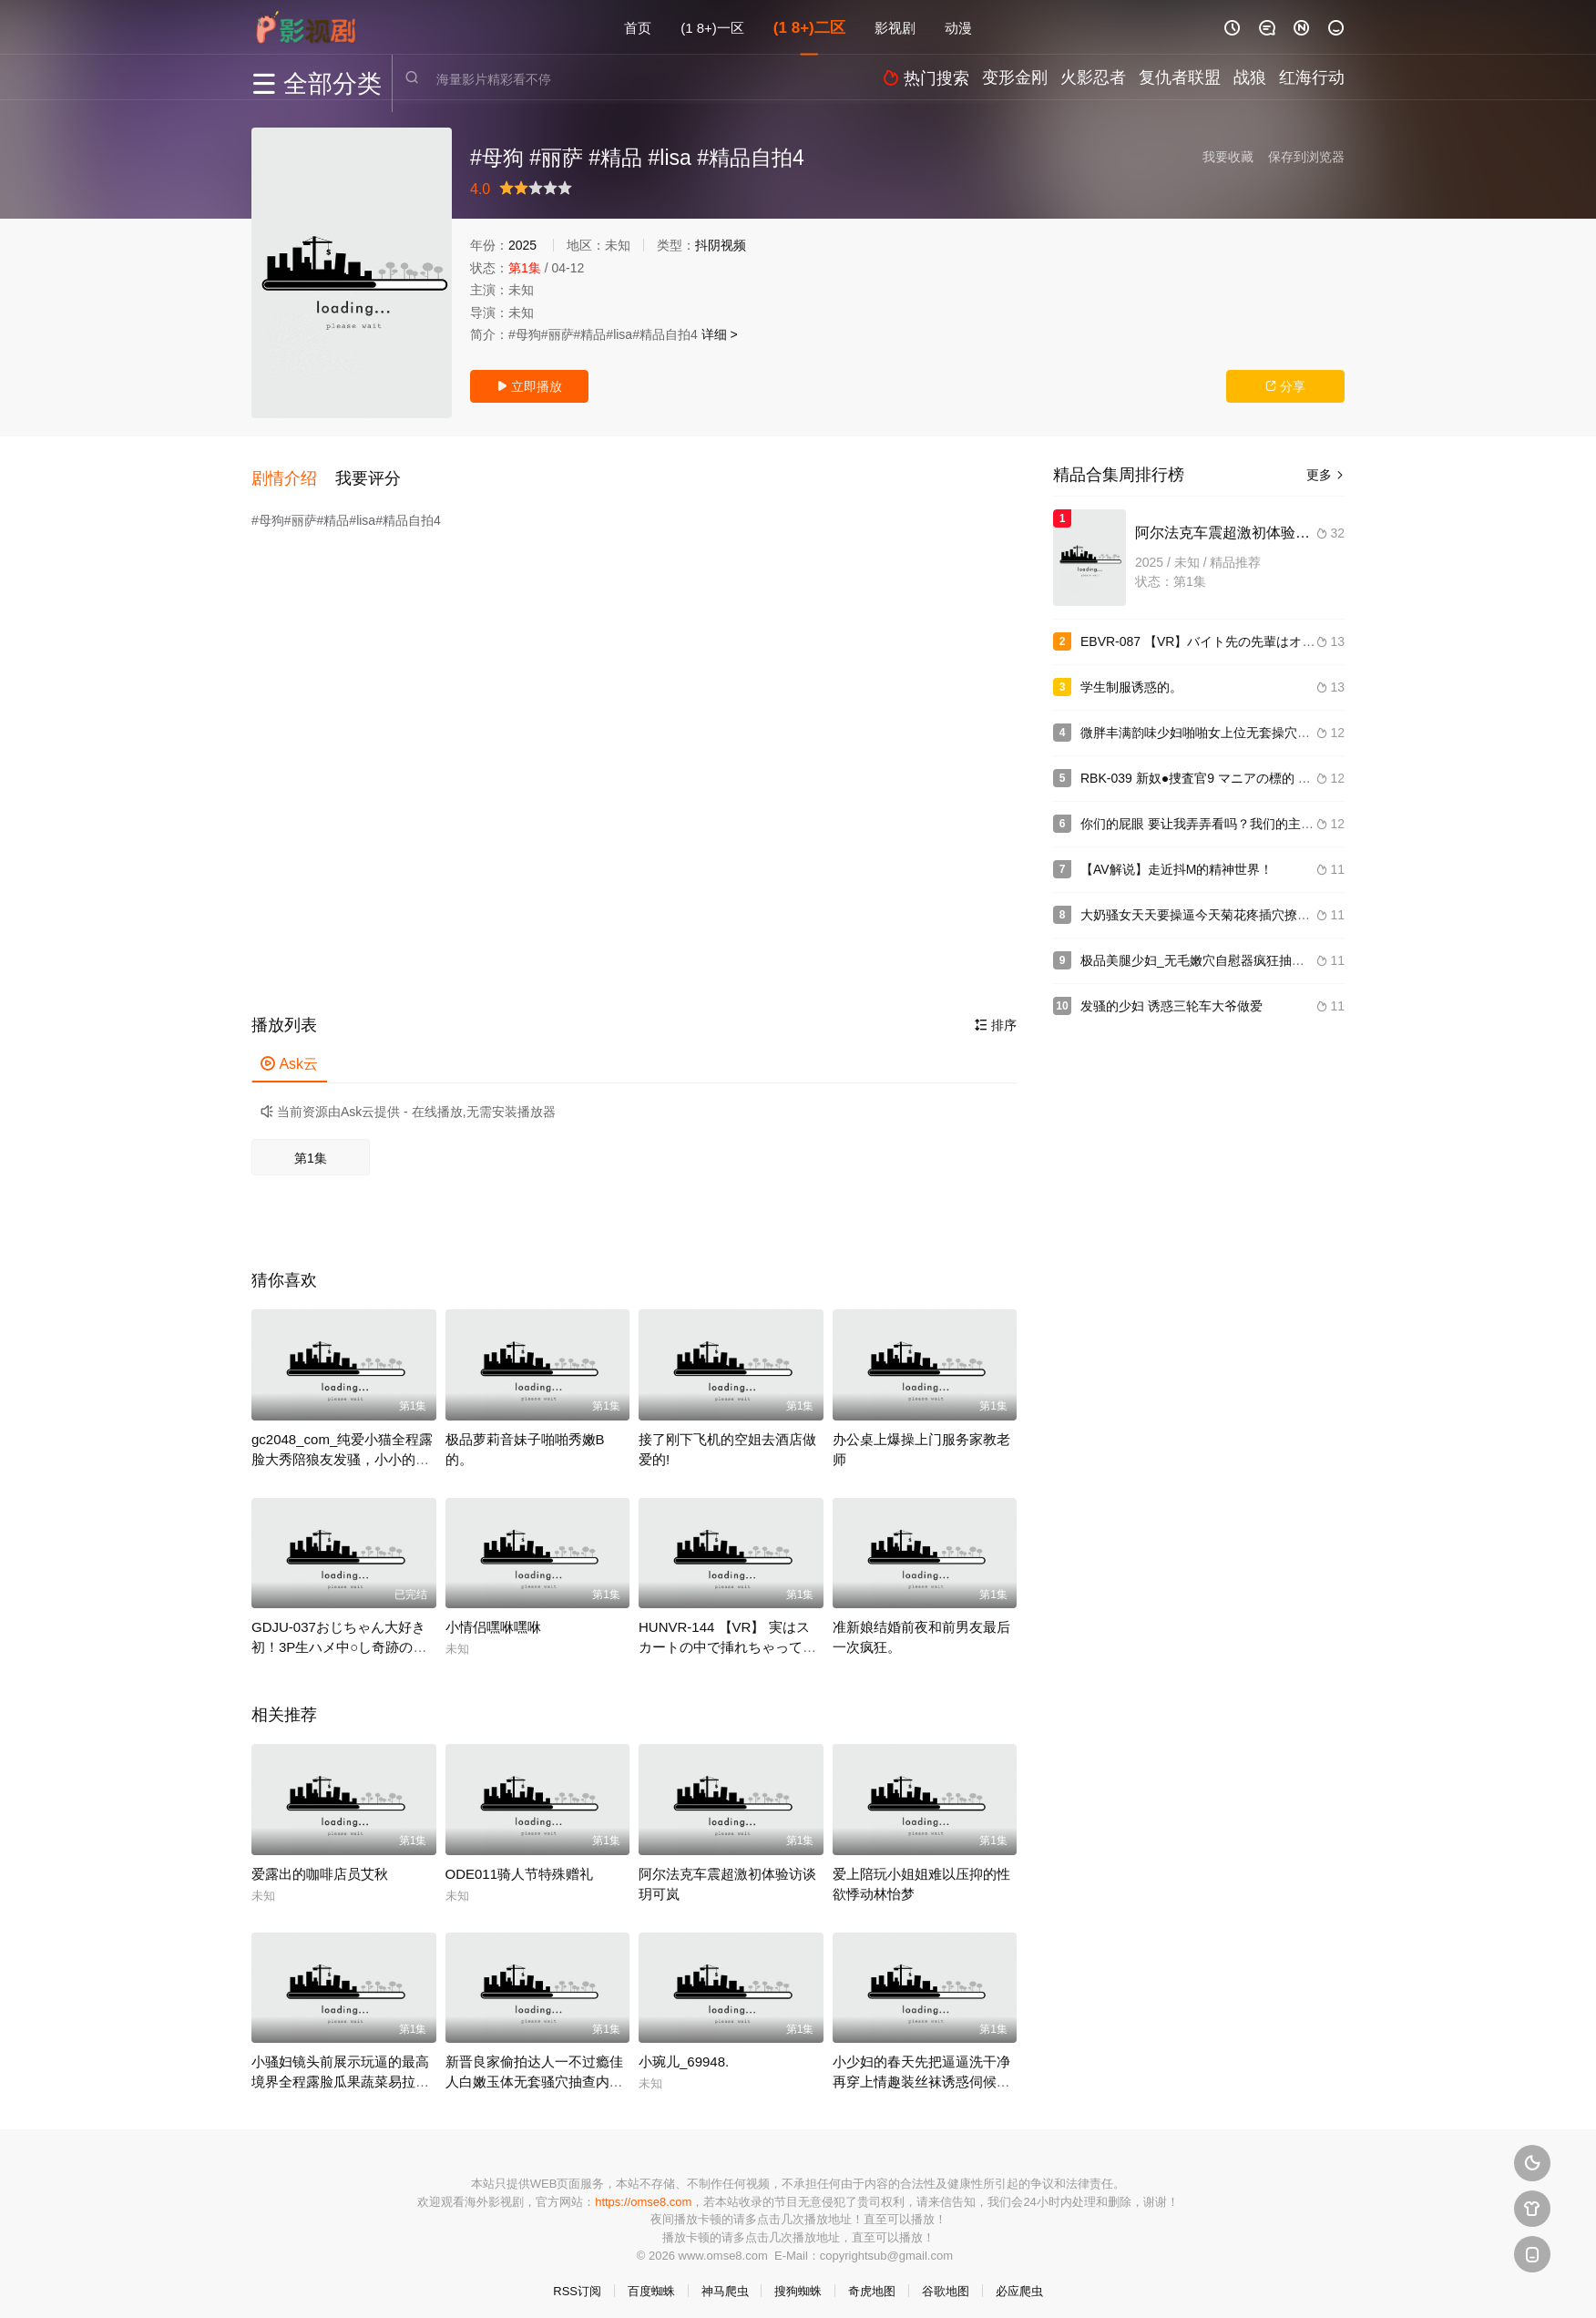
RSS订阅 (577, 2282)
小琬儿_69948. (684, 2052)
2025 (522, 245)
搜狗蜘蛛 (798, 2282)
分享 (1285, 386)
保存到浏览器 (1306, 156)
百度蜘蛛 (651, 2282)
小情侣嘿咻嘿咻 (493, 1618)
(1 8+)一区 (712, 27)
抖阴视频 (720, 245)
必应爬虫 (1019, 2282)
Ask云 (289, 1054)
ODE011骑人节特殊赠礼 (519, 1864)
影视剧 (895, 27)
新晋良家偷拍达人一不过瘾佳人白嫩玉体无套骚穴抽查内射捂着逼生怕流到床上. (534, 2072)
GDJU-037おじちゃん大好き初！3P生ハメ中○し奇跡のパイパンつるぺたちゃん (338, 1638)
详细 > (719, 334)
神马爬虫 (725, 2282)
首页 (637, 27)
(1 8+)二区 (809, 27)
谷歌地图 (945, 2282)
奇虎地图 (871, 2282)
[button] (293, 473)
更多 (1325, 474)
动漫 (958, 27)
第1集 (310, 1149)
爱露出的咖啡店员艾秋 (319, 1864)
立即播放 (529, 386)
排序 (996, 1016)
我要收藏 (1227, 156)
